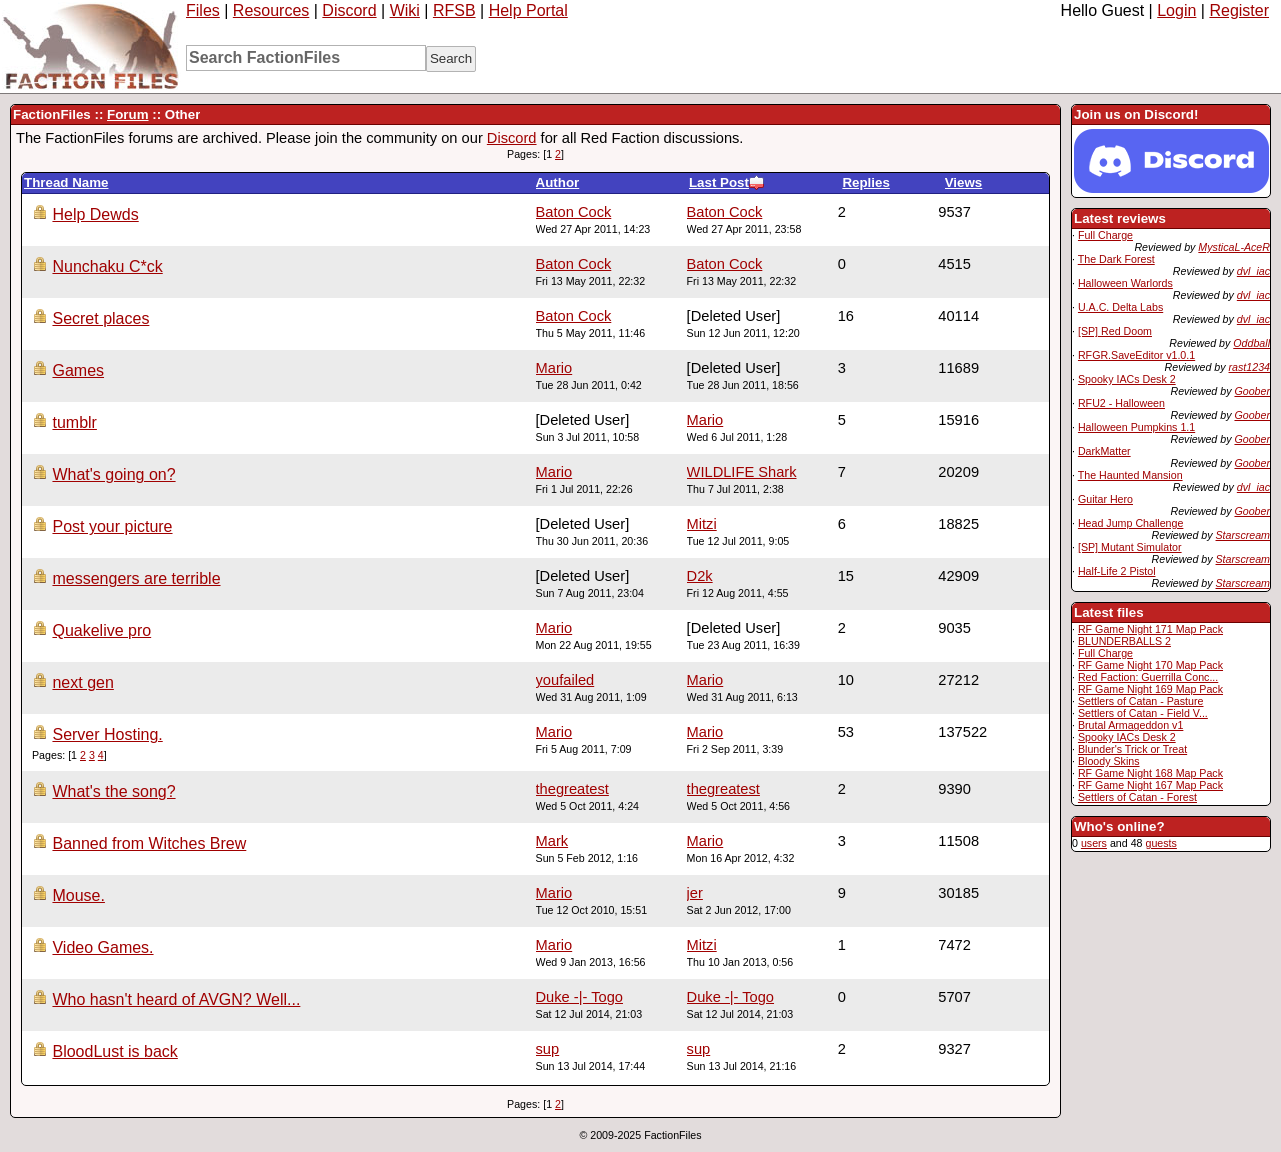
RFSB (454, 10)
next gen (82, 682)
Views (964, 182)
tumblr (74, 422)
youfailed (565, 680)
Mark (552, 841)
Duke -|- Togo (730, 997)
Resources (271, 10)
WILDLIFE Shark (742, 472)
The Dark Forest (1116, 259)
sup (699, 1049)
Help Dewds (95, 214)
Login (1176, 10)
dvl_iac (1253, 271)
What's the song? (113, 791)
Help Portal (528, 10)
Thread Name (66, 182)
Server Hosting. (107, 734)
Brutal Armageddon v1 (1130, 725)
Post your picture (112, 526)
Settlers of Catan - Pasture (1141, 701)
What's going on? (113, 474)
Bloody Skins (1109, 761)
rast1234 (1249, 367)
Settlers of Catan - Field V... (1143, 713)
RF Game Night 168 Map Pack (1150, 773)
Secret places (100, 318)
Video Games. (102, 947)
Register (1239, 10)
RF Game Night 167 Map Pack (1150, 785)
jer (695, 893)
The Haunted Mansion (1130, 475)
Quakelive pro (101, 630)
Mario (554, 368)
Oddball (1251, 343)
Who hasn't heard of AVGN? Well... (176, 999)
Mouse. (78, 895)
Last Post (727, 182)
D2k (700, 576)
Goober (1252, 391)
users (1094, 843)
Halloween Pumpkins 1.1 (1136, 427)
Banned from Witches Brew (149, 843)
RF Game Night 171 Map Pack (1150, 629)
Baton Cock (725, 212)
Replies (865, 182)
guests (1160, 843)
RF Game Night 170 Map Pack (1150, 665)
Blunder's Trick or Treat (1132, 749)
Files (203, 10)
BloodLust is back (114, 1051)
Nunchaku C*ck (107, 266)
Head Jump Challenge (1130, 523)
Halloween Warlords (1125, 283)
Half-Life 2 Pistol (1117, 571)
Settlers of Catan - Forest (1137, 797)
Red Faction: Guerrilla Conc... (1148, 677)
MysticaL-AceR (1234, 247)
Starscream (1243, 535)
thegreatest (723, 789)
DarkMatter (1104, 451)
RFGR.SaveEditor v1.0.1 (1136, 355)
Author (558, 182)
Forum (127, 114)
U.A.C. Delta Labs (1120, 307)
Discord (349, 10)
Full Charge (1105, 235)
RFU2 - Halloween (1121, 403)
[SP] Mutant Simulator (1130, 547)
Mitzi (702, 524)
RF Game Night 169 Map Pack (1150, 689)
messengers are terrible (136, 578)
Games (78, 370)
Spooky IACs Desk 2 (1127, 379)
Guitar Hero (1105, 499)
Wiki (405, 10)
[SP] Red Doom (1115, 331)
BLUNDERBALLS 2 (1124, 641)
